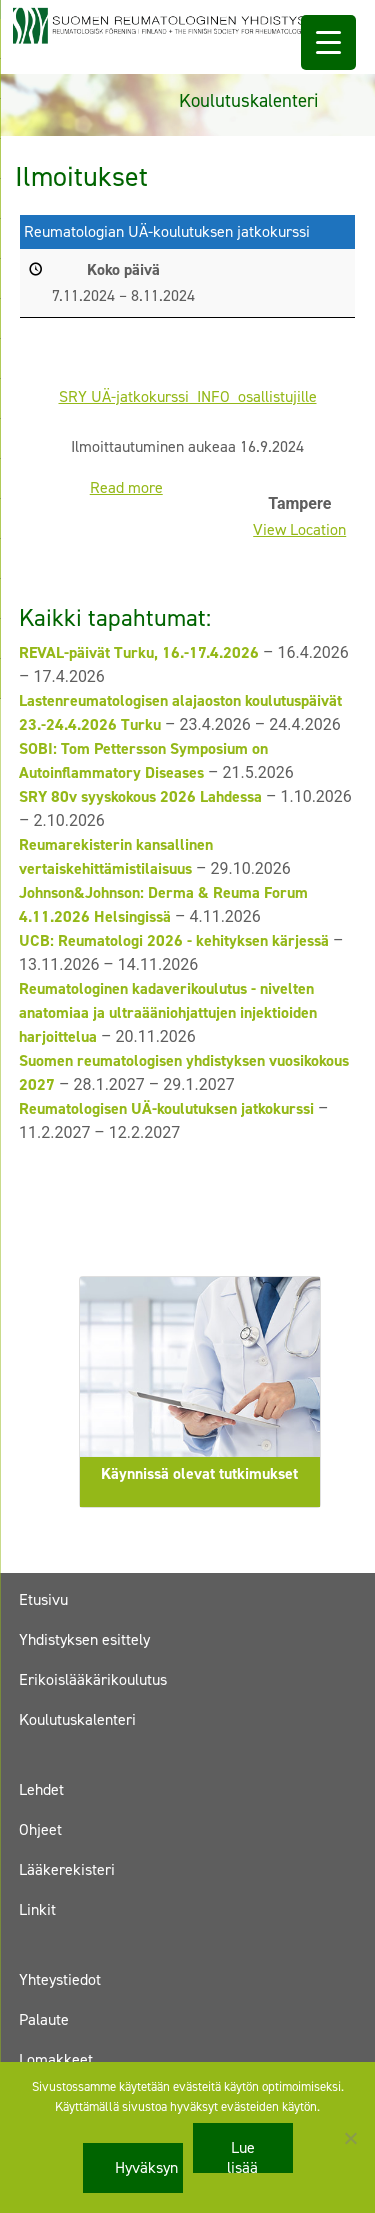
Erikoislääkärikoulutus (93, 1679)
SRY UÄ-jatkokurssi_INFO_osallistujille (188, 395)
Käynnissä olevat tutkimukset (199, 1473)
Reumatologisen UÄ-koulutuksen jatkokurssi (166, 1108)
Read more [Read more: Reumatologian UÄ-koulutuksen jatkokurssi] (126, 487)
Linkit (37, 1909)
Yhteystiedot (60, 1979)
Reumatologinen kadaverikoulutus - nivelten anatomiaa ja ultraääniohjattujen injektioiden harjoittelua (168, 1012)
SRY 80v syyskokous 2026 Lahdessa (140, 796)
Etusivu (43, 1599)
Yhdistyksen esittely (84, 1639)
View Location (299, 529)
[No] (350, 2138)
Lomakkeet (56, 2059)
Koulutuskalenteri (77, 1719)
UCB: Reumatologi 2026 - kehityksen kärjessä (174, 940)
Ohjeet (40, 1829)
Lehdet (41, 1789)
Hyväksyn (146, 2167)
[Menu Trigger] (328, 42)
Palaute (44, 2019)
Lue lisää (242, 2155)
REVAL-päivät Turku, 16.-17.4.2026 (139, 652)
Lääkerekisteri (67, 1869)
